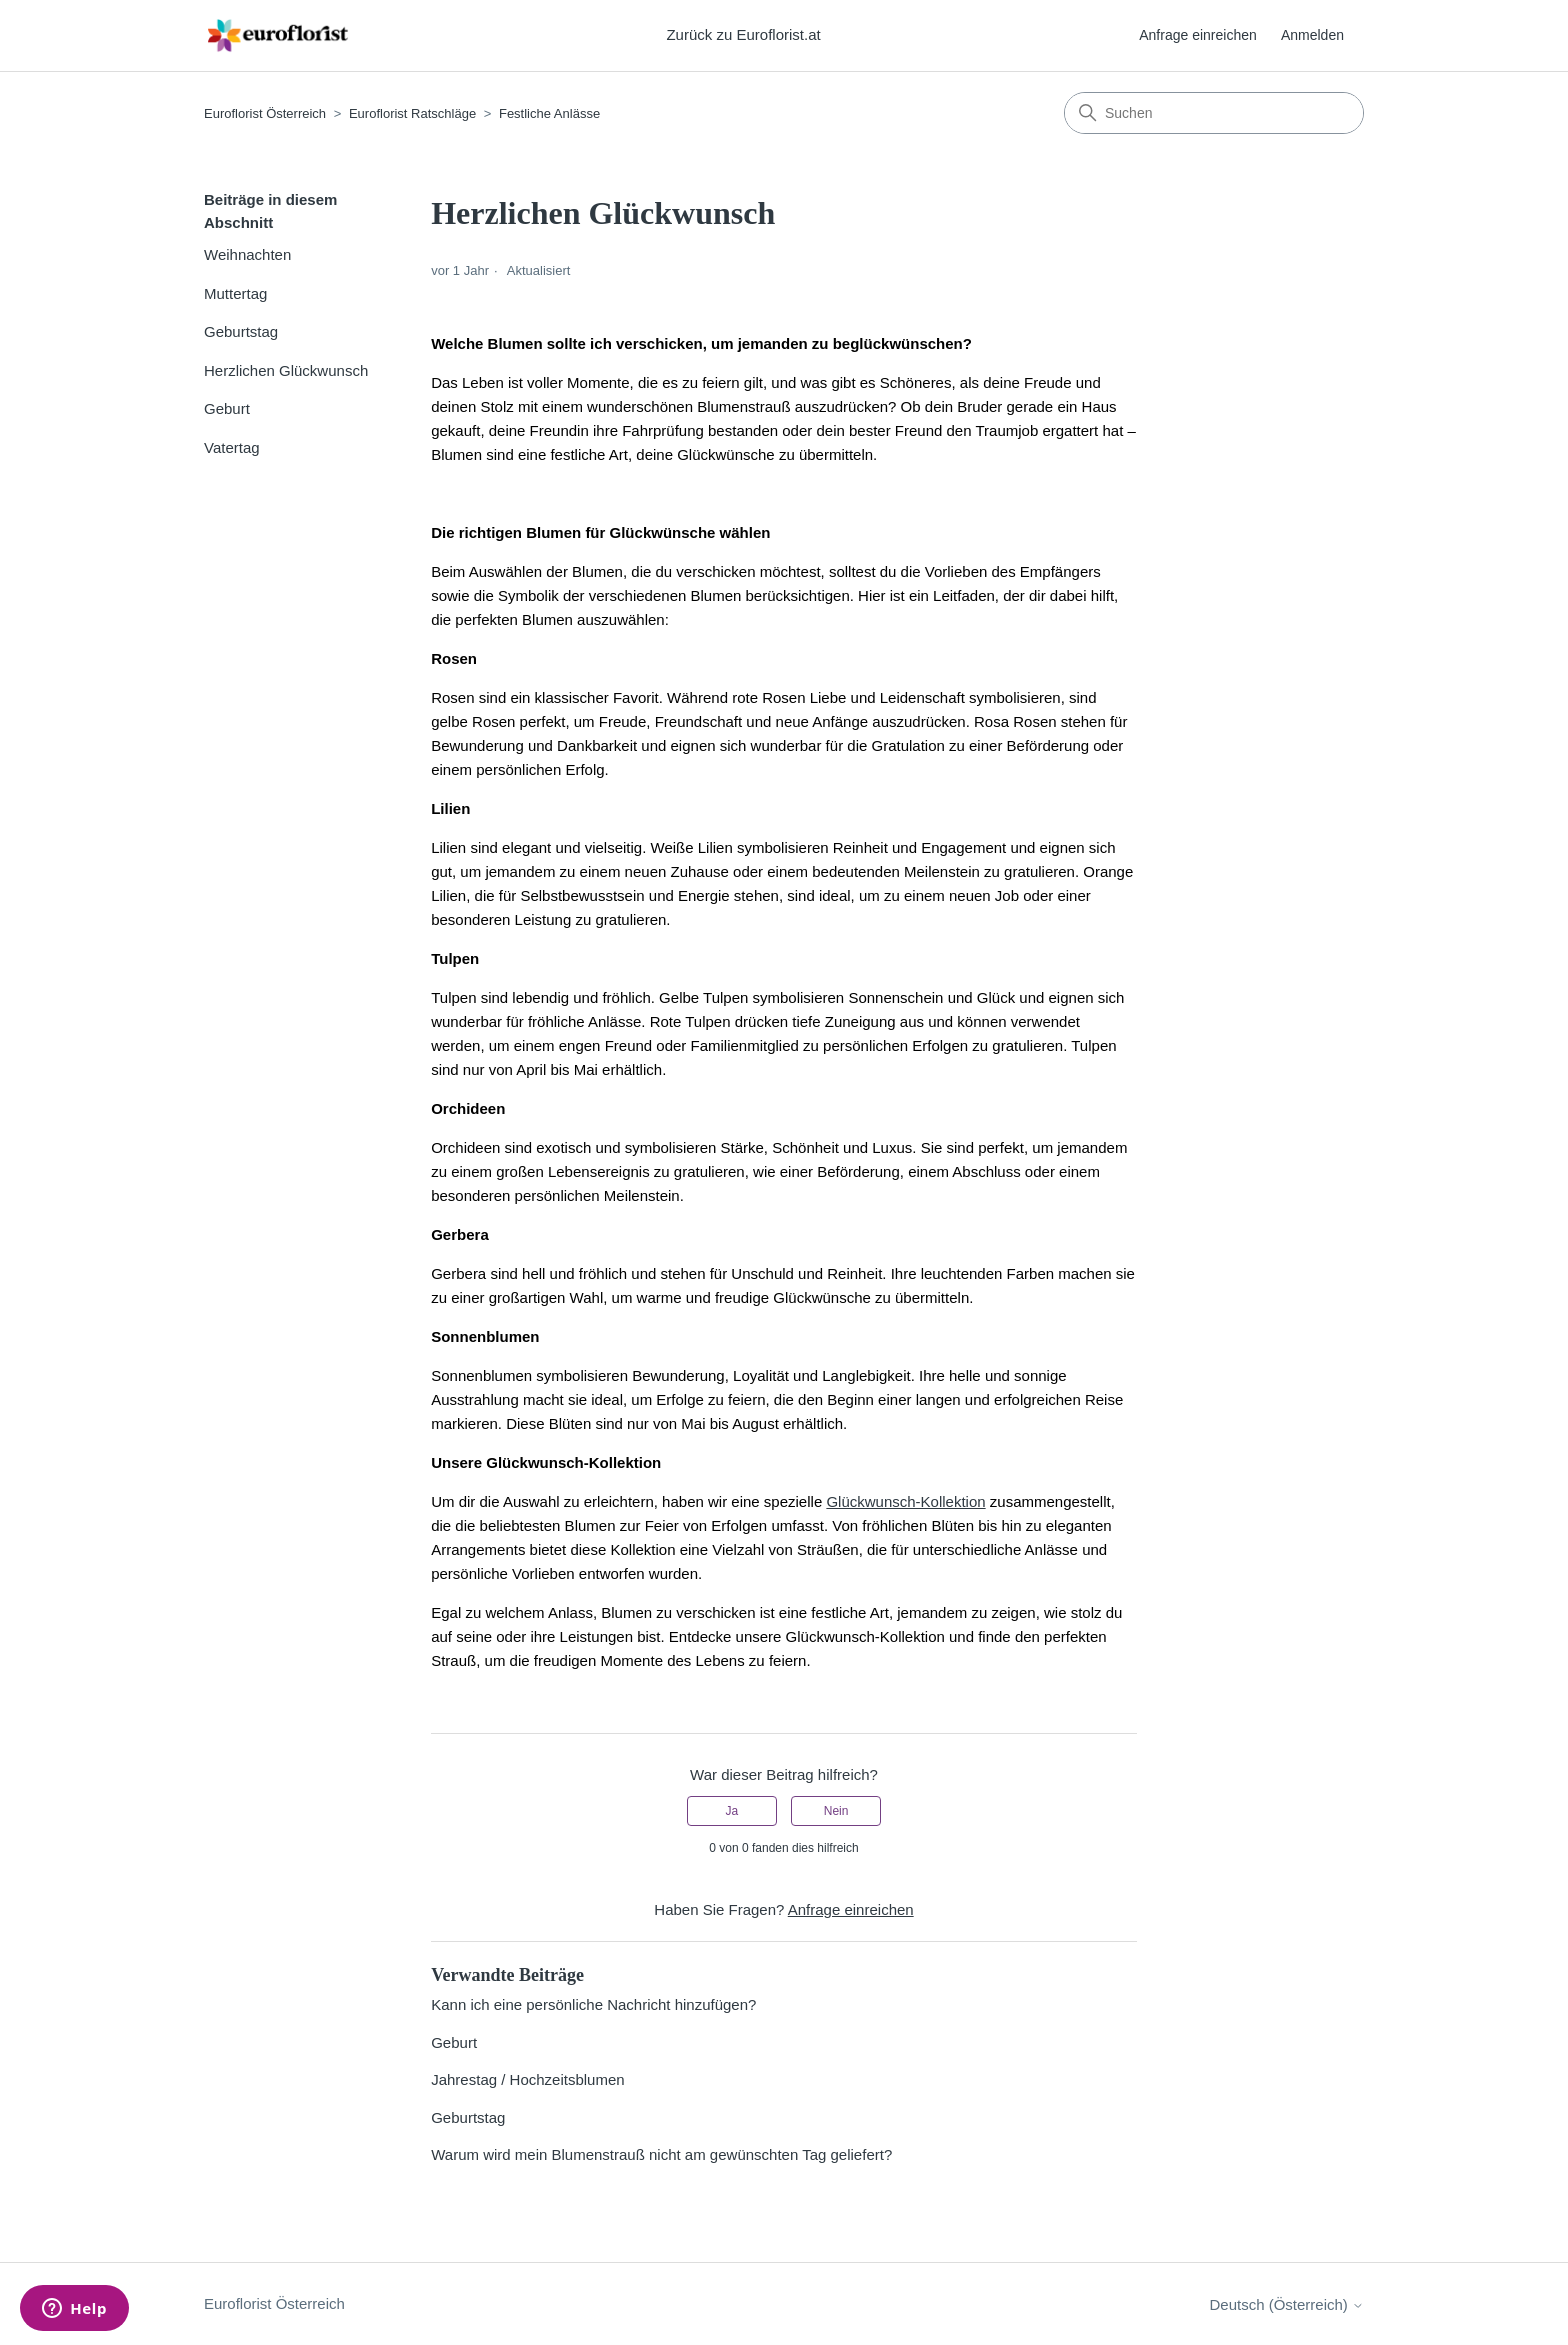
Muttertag (235, 293)
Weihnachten (247, 254)
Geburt (227, 408)
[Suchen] (1214, 113)
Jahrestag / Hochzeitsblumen (527, 2079)
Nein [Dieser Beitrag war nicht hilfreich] (836, 1811)
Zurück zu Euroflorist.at (743, 34)
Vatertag (232, 447)
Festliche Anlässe (549, 113)
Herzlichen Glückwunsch (286, 370)
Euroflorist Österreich (265, 113)
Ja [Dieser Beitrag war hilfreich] (732, 1811)
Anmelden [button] (1312, 35)
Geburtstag (241, 331)
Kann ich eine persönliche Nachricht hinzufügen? (593, 2004)
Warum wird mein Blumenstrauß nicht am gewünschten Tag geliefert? (661, 2154)
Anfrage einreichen (1198, 35)
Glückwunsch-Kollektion (905, 1501)
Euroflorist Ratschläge (412, 113)
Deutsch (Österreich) (1286, 2304)
